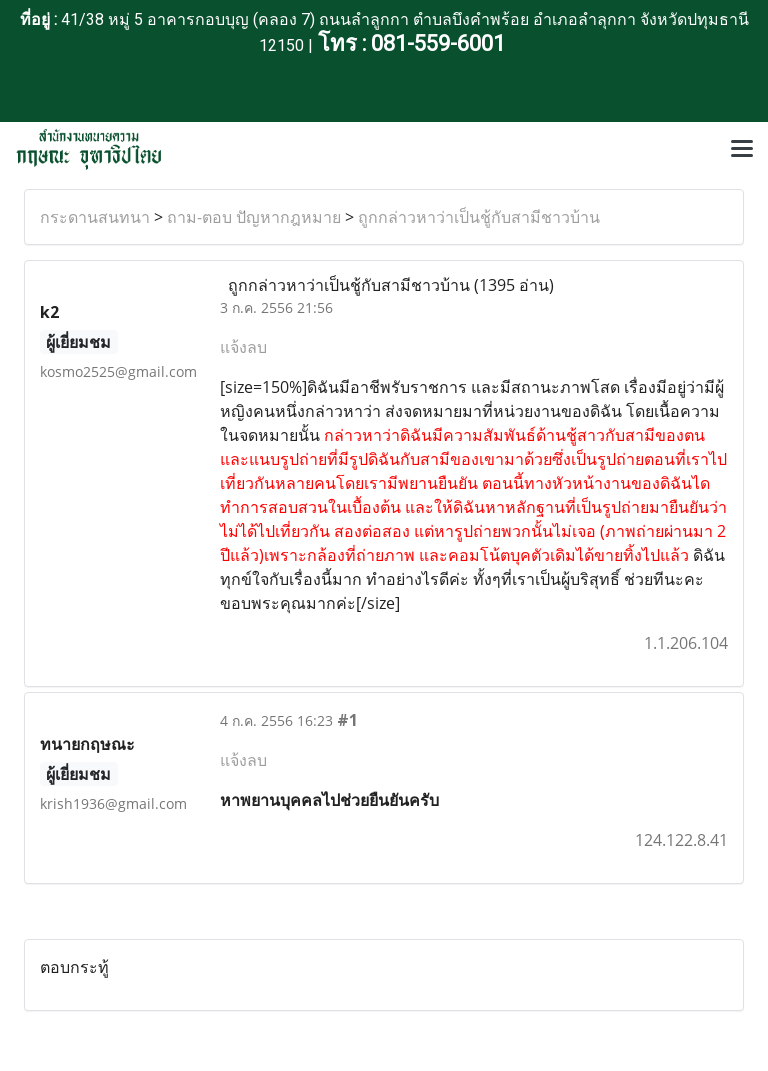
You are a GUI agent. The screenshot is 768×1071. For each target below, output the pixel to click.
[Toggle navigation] (742, 150)
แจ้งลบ (243, 347)
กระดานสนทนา (95, 217)
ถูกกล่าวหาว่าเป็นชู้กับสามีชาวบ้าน (479, 217)
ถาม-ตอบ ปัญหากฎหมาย (254, 217)
